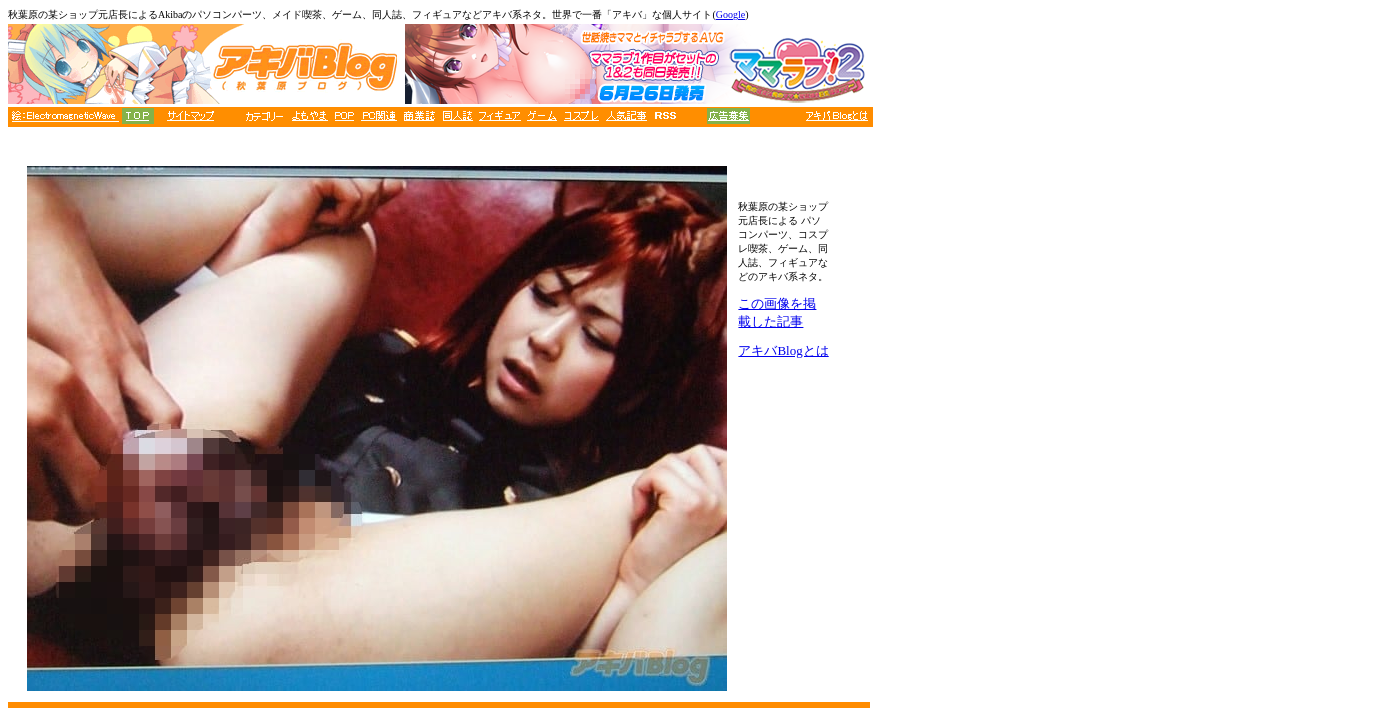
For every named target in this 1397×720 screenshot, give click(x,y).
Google (730, 14)
